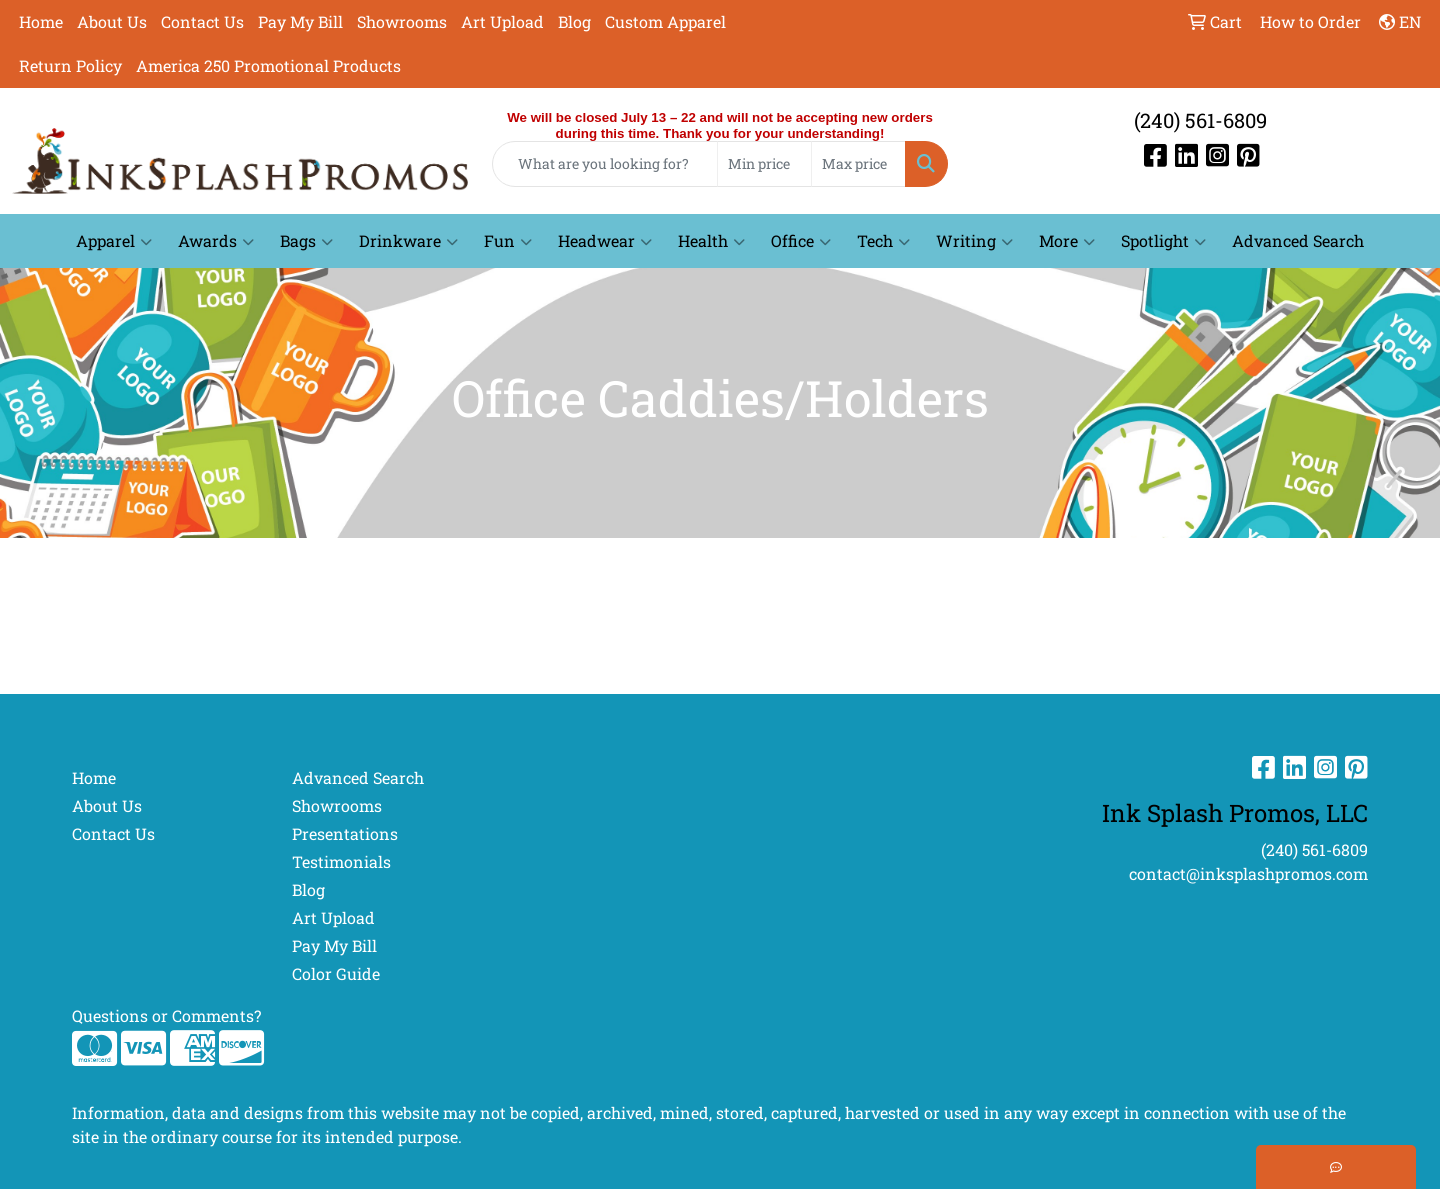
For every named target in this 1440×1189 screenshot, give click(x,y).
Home (41, 21)
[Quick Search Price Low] (764, 164)
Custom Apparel (665, 21)
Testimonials (341, 861)
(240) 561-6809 (1200, 120)
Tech (883, 241)
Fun (508, 241)
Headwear (605, 241)
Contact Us (202, 21)
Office (801, 241)
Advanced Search (1298, 240)
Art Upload (502, 21)
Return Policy (70, 65)
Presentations (345, 833)
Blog (574, 21)
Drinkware (408, 241)
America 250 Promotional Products (268, 65)
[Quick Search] (605, 164)
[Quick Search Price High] (858, 164)
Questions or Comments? (166, 1015)
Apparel (114, 241)
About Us (112, 21)
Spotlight (1163, 241)
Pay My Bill (300, 21)
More (1067, 241)
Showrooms (402, 21)
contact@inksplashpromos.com (1248, 873)
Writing (974, 241)
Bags (306, 241)
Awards (216, 241)
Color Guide (336, 973)
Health (711, 241)
